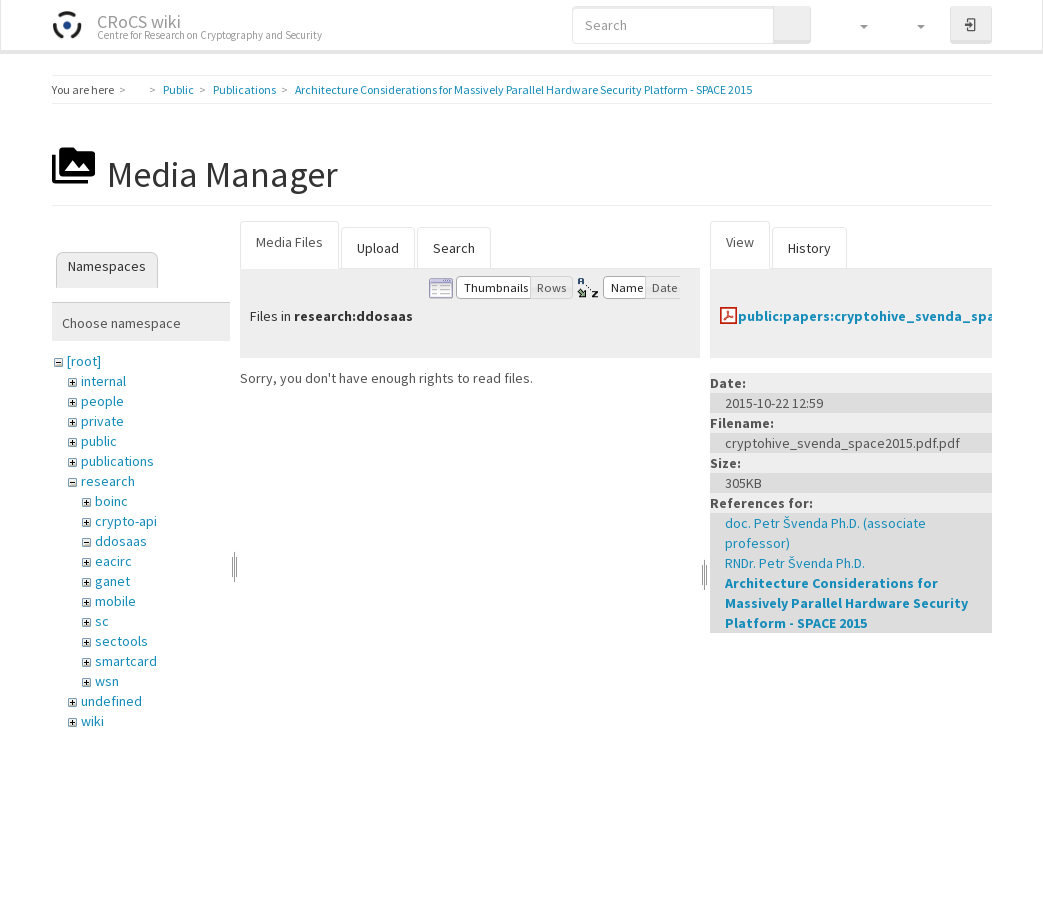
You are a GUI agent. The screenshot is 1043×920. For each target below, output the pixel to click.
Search (454, 248)
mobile (115, 601)
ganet (112, 581)
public (99, 441)
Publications (244, 89)
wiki (92, 721)
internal (103, 381)
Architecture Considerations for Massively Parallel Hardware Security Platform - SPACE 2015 (523, 89)
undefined (111, 701)
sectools (121, 641)
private (102, 421)
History (809, 248)
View (740, 242)
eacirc (113, 561)
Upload (378, 248)
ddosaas (121, 541)
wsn (107, 681)
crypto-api (126, 521)
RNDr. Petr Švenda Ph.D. (795, 563)
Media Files (289, 242)
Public (178, 89)
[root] (84, 361)
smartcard (126, 661)
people (102, 401)
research (108, 481)
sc (102, 621)
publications (117, 461)
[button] (854, 25)
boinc (111, 501)
